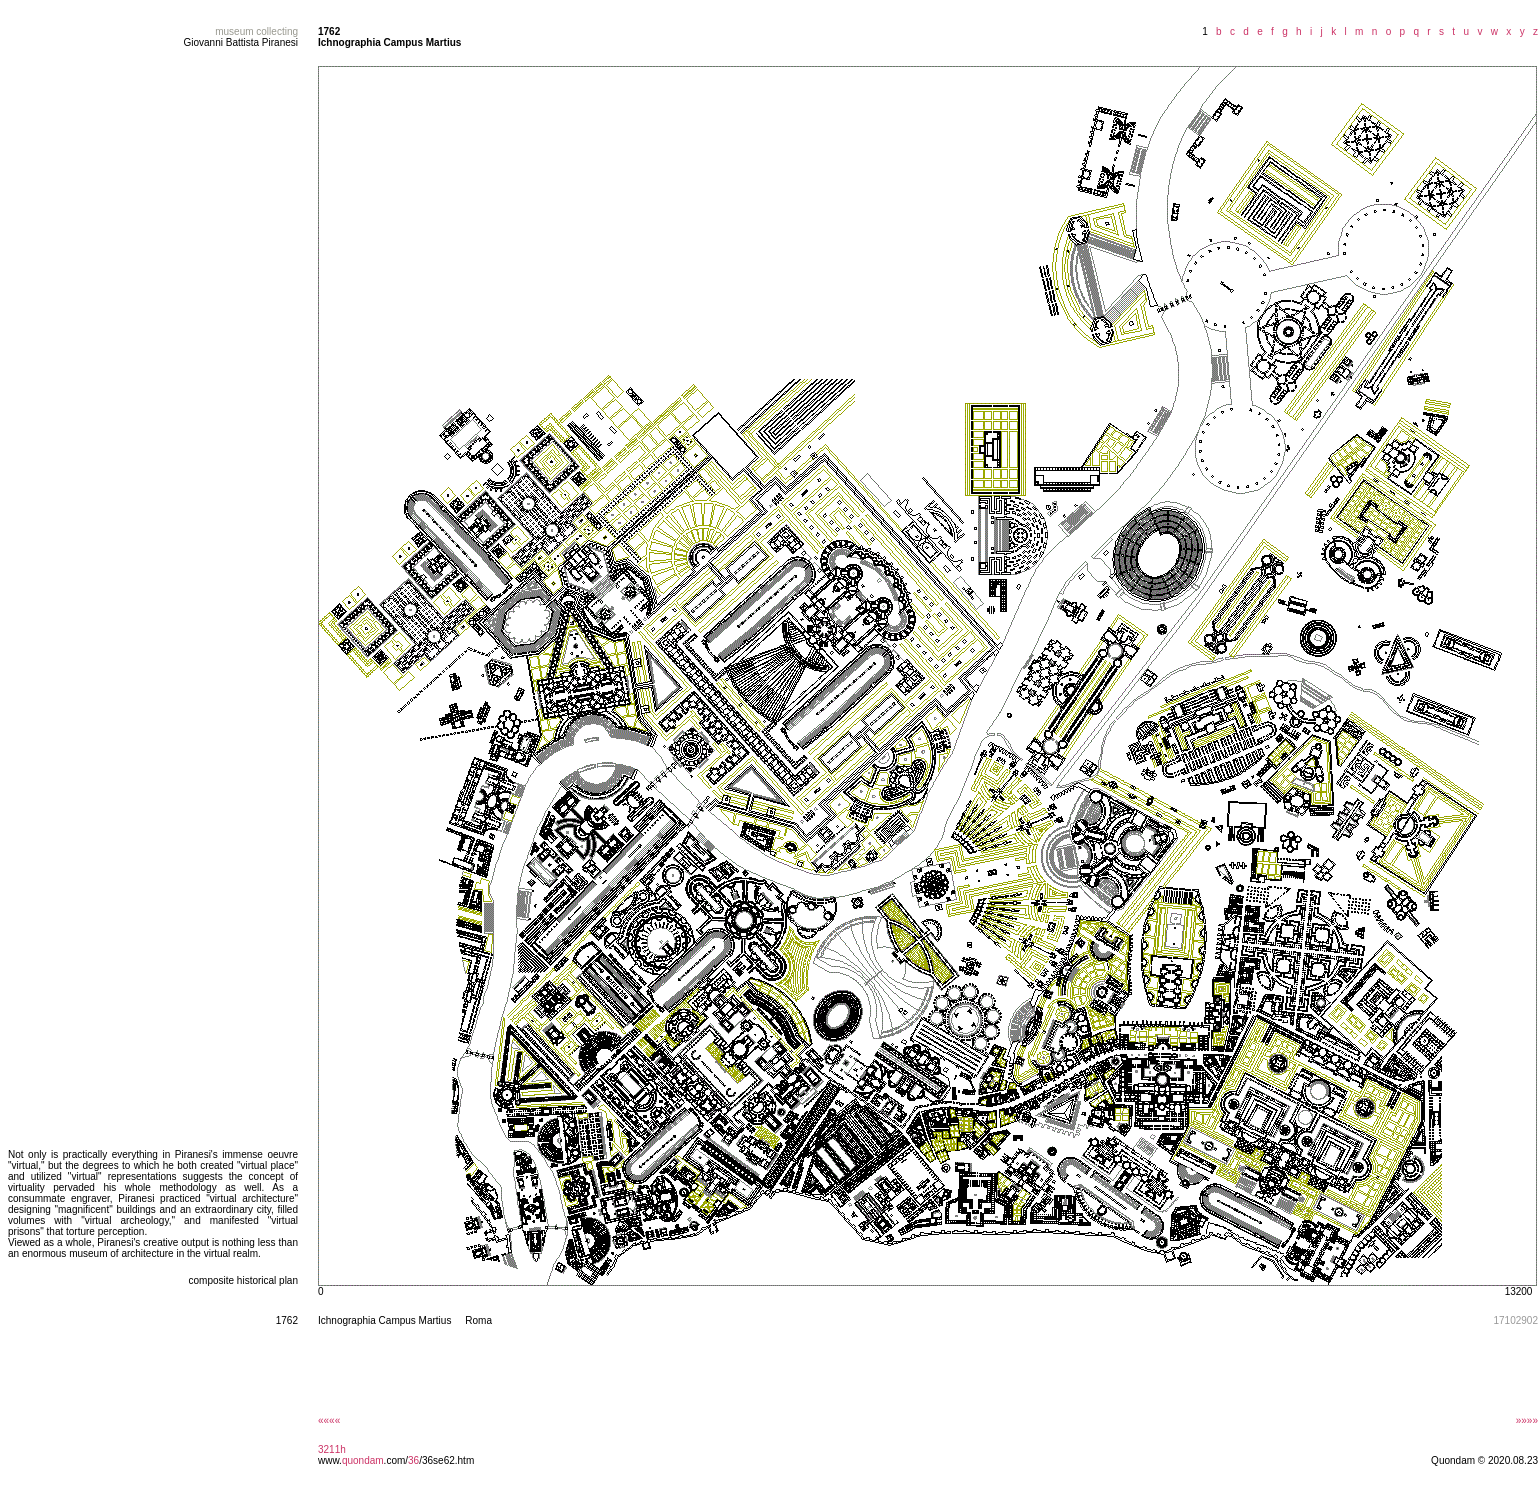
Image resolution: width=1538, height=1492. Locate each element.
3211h (332, 1449)
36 (413, 1460)
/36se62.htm (446, 1460)
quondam (363, 1460)
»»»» (1527, 1420)
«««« (329, 1420)
